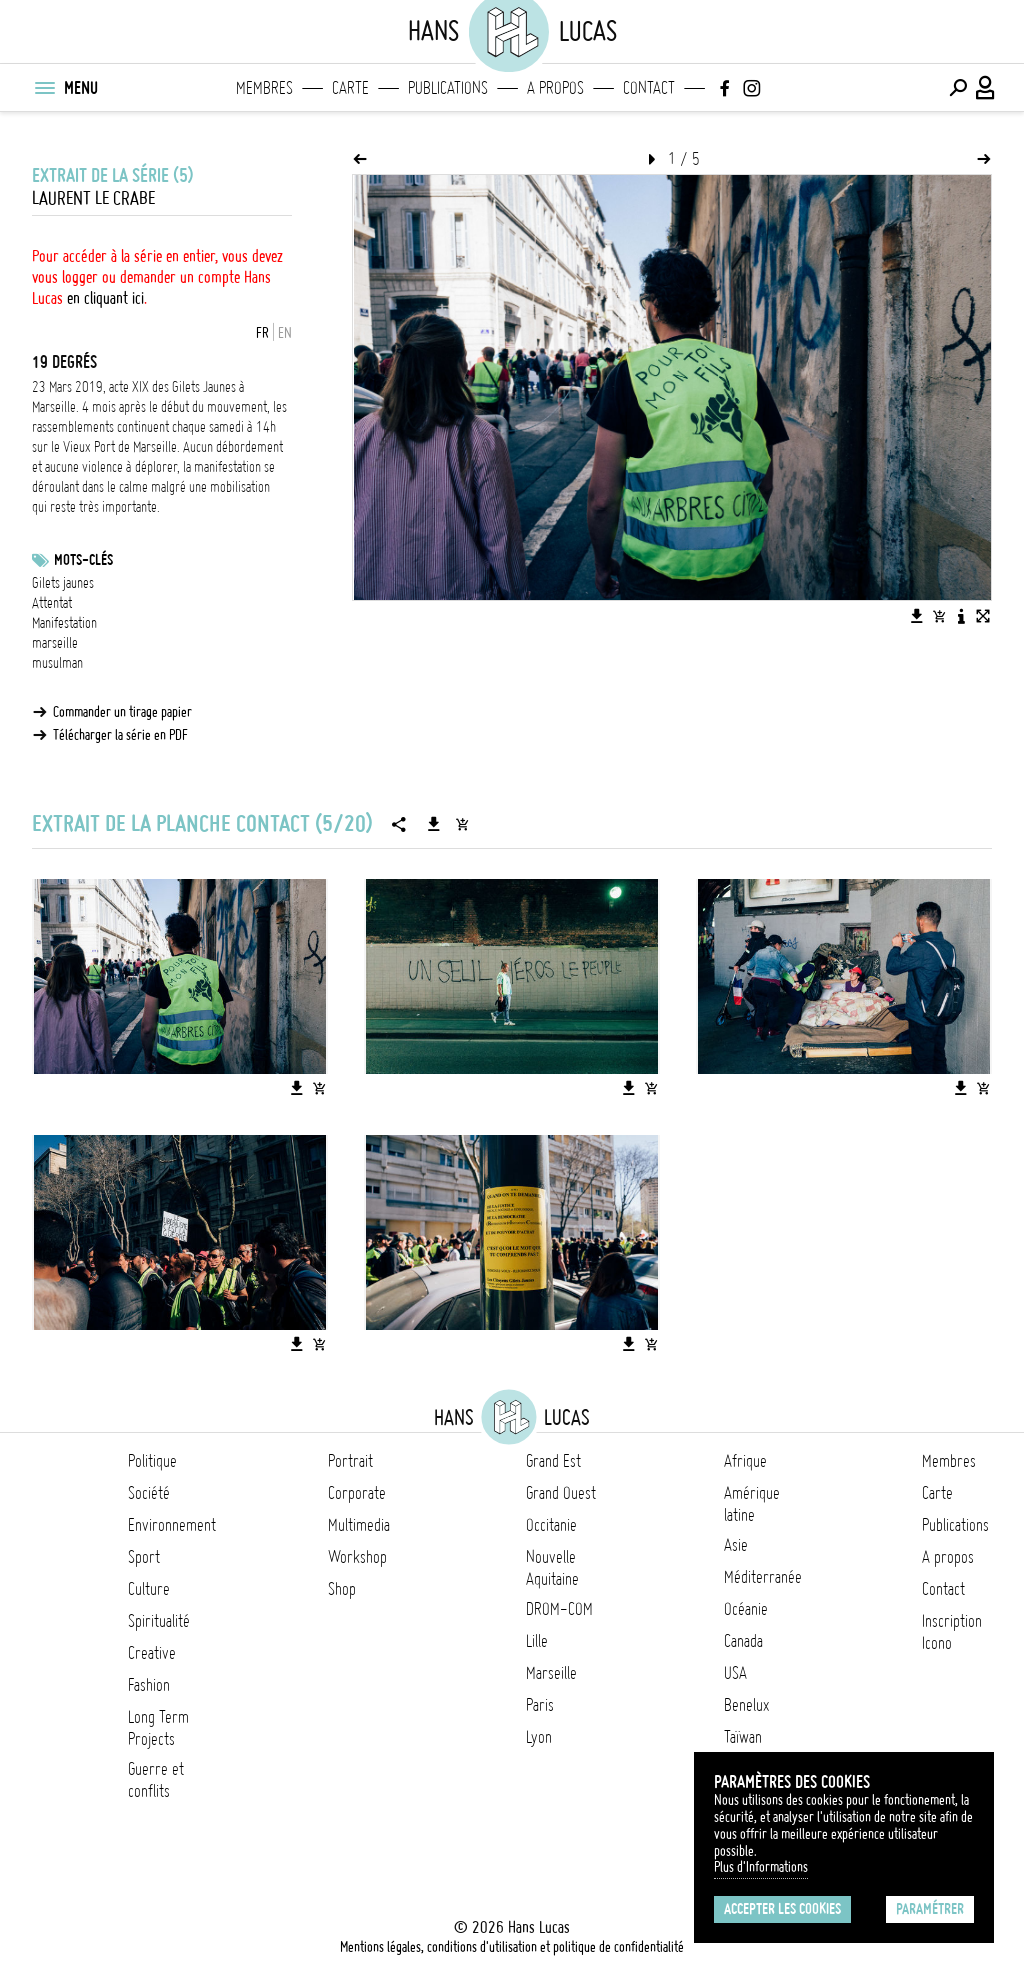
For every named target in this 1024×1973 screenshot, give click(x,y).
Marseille (551, 1673)
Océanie (746, 1609)
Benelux (746, 1705)
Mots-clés (83, 560)
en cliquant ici (105, 298)
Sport (144, 1557)
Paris (540, 1705)
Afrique (745, 1461)
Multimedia (359, 1525)
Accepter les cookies (782, 1909)
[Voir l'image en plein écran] (983, 616)
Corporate (357, 1493)
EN (285, 333)
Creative (152, 1653)
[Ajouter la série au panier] (462, 824)
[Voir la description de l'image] (961, 616)
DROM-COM (559, 1609)
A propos (555, 88)
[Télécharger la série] (434, 824)
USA (735, 1673)
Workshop (357, 1557)
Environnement (172, 1525)
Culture (149, 1589)
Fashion (149, 1685)
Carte (350, 88)
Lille (537, 1641)
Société (149, 1493)
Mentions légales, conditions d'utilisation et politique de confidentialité (512, 1947)
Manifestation (64, 623)
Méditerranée (763, 1577)
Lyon (539, 1737)
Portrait (350, 1461)
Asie (736, 1545)
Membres (264, 88)
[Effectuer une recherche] (958, 88)
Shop (342, 1589)
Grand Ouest (561, 1493)
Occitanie (551, 1525)
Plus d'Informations (761, 1867)
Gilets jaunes (63, 583)
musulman (57, 663)
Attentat (52, 603)
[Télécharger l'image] (917, 616)
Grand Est (553, 1461)
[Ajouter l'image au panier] (939, 616)
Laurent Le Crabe (93, 198)
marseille (55, 643)
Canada (743, 1641)
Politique (152, 1461)
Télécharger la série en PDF (120, 735)
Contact (649, 88)
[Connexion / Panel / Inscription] (986, 88)
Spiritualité (159, 1621)
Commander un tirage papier (122, 712)
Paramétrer (930, 1909)
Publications (448, 88)
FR (262, 333)
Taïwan (743, 1737)
